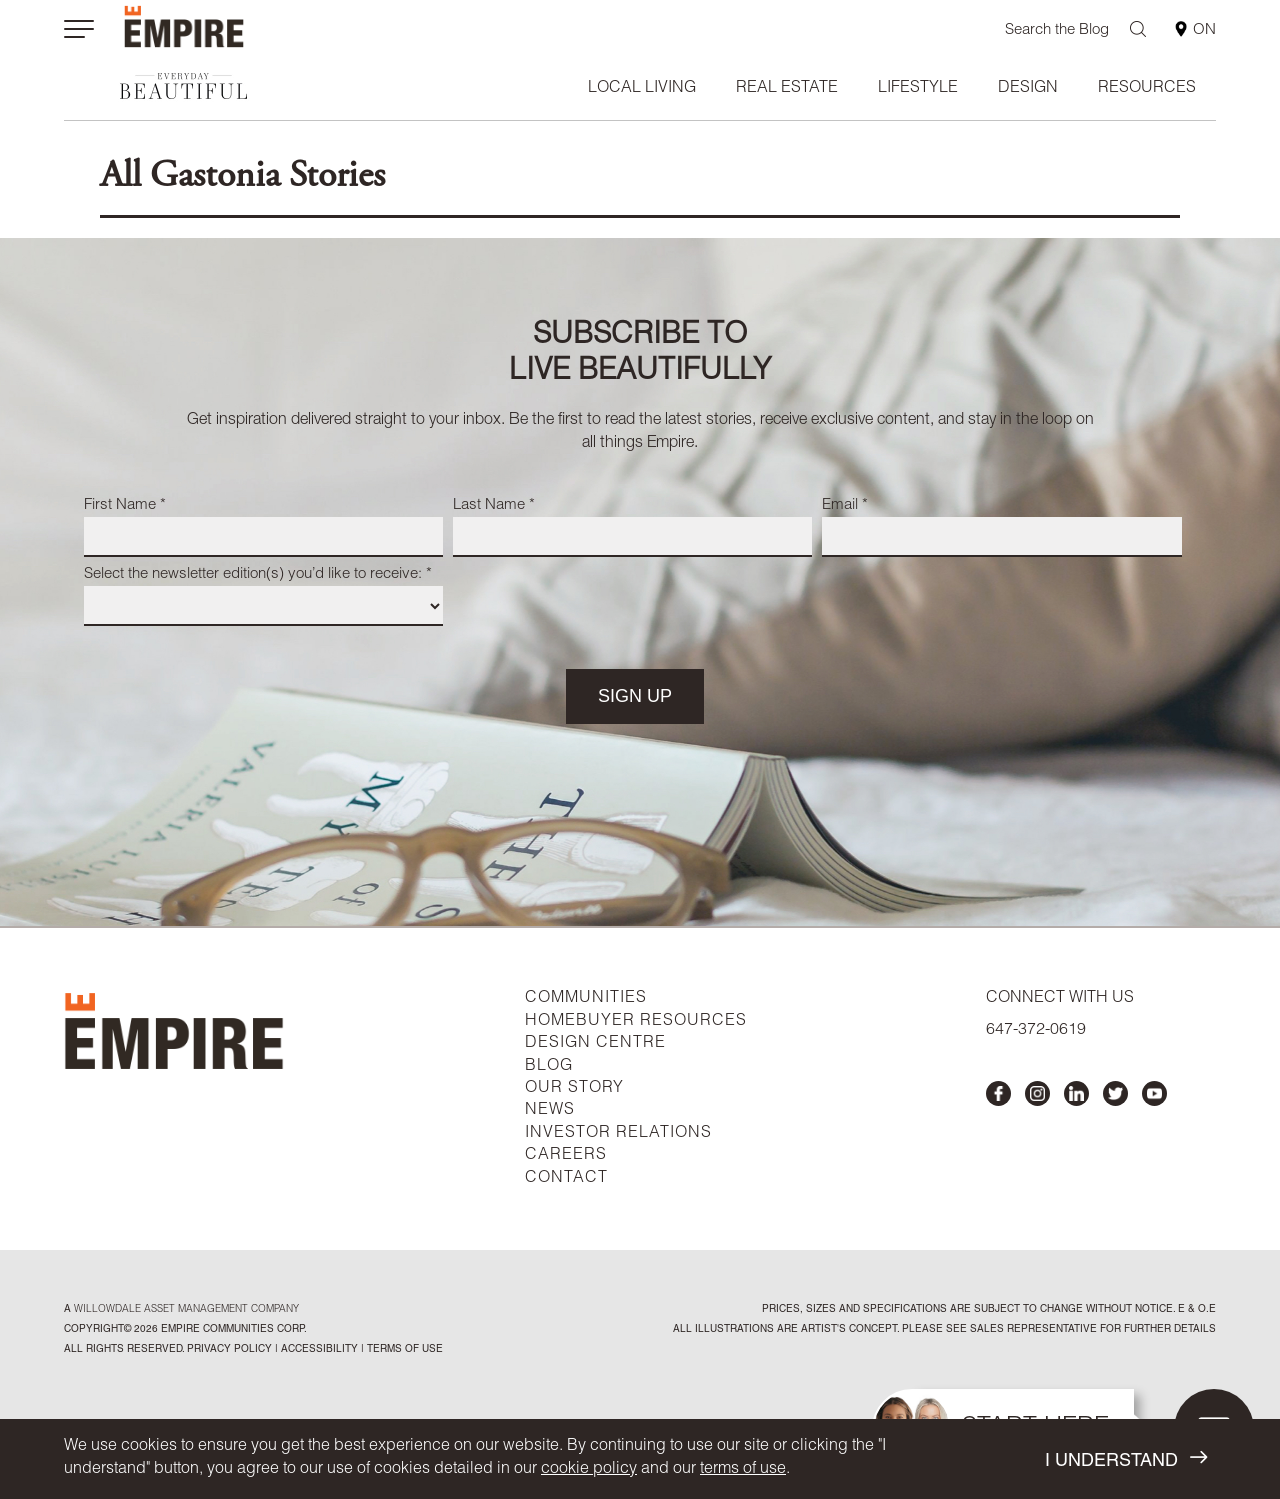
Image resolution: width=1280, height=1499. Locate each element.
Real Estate (787, 89)
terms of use (743, 1470)
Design (1028, 89)
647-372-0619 (1036, 1031)
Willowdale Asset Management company (186, 1310)
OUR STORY (574, 1089)
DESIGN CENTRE (595, 1044)
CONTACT (566, 1179)
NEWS (550, 1111)
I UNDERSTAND (1125, 1459)
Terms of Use (403, 1350)
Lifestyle (918, 89)
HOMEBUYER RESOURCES (636, 1022)
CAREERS (566, 1156)
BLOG (549, 1067)
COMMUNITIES (586, 999)
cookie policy (589, 1470)
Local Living (642, 89)
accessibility (318, 1350)
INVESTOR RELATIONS (618, 1134)
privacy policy (229, 1350)
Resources (1147, 89)
